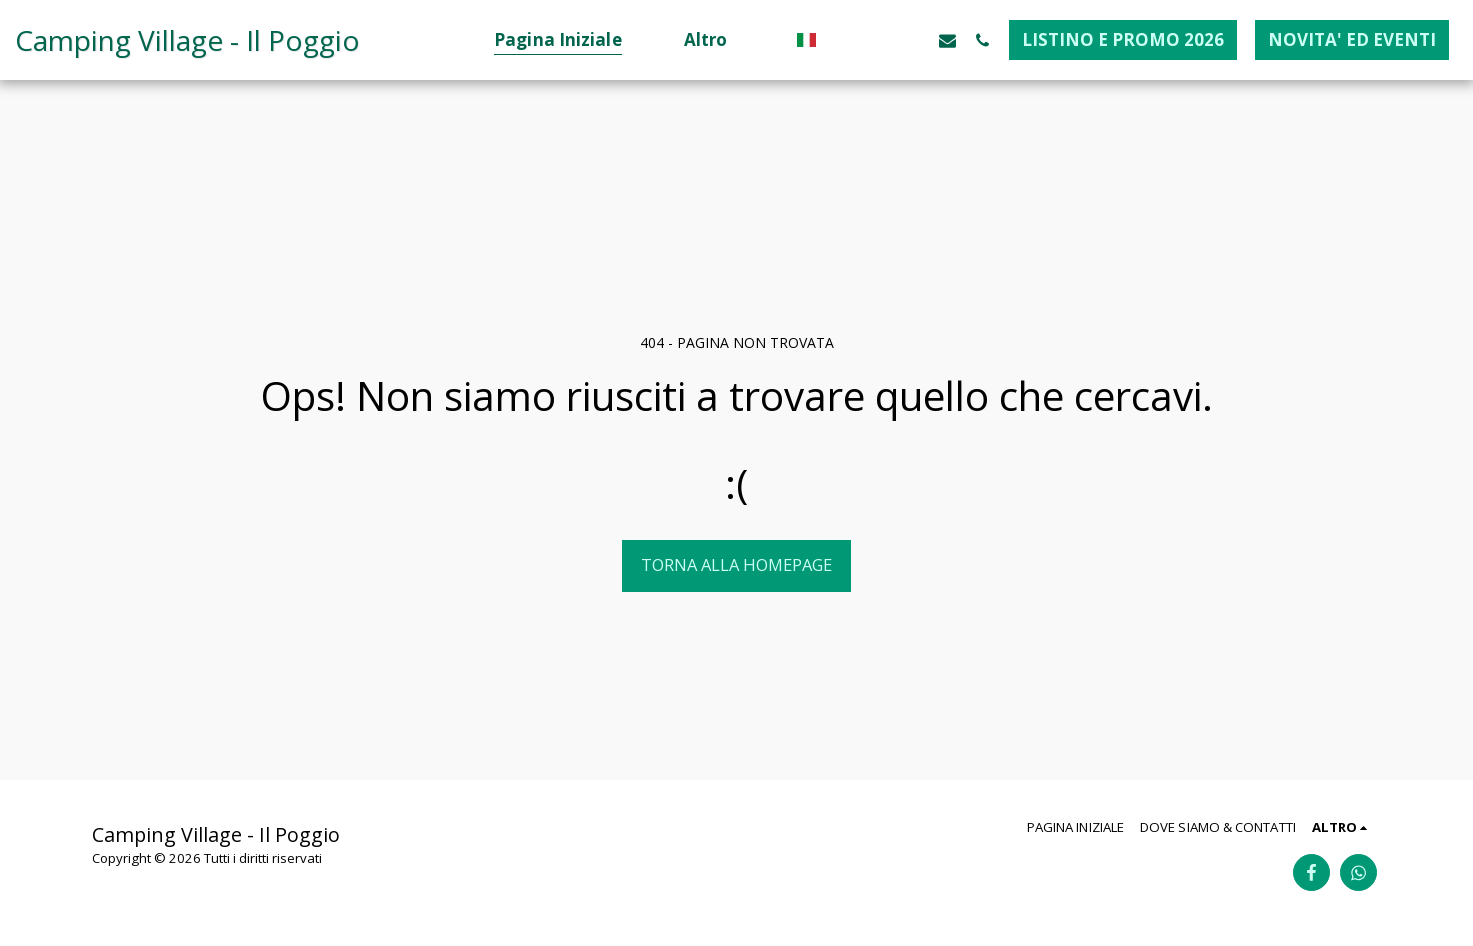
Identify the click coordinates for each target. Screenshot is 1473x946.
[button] (842, 40)
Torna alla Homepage (736, 564)
